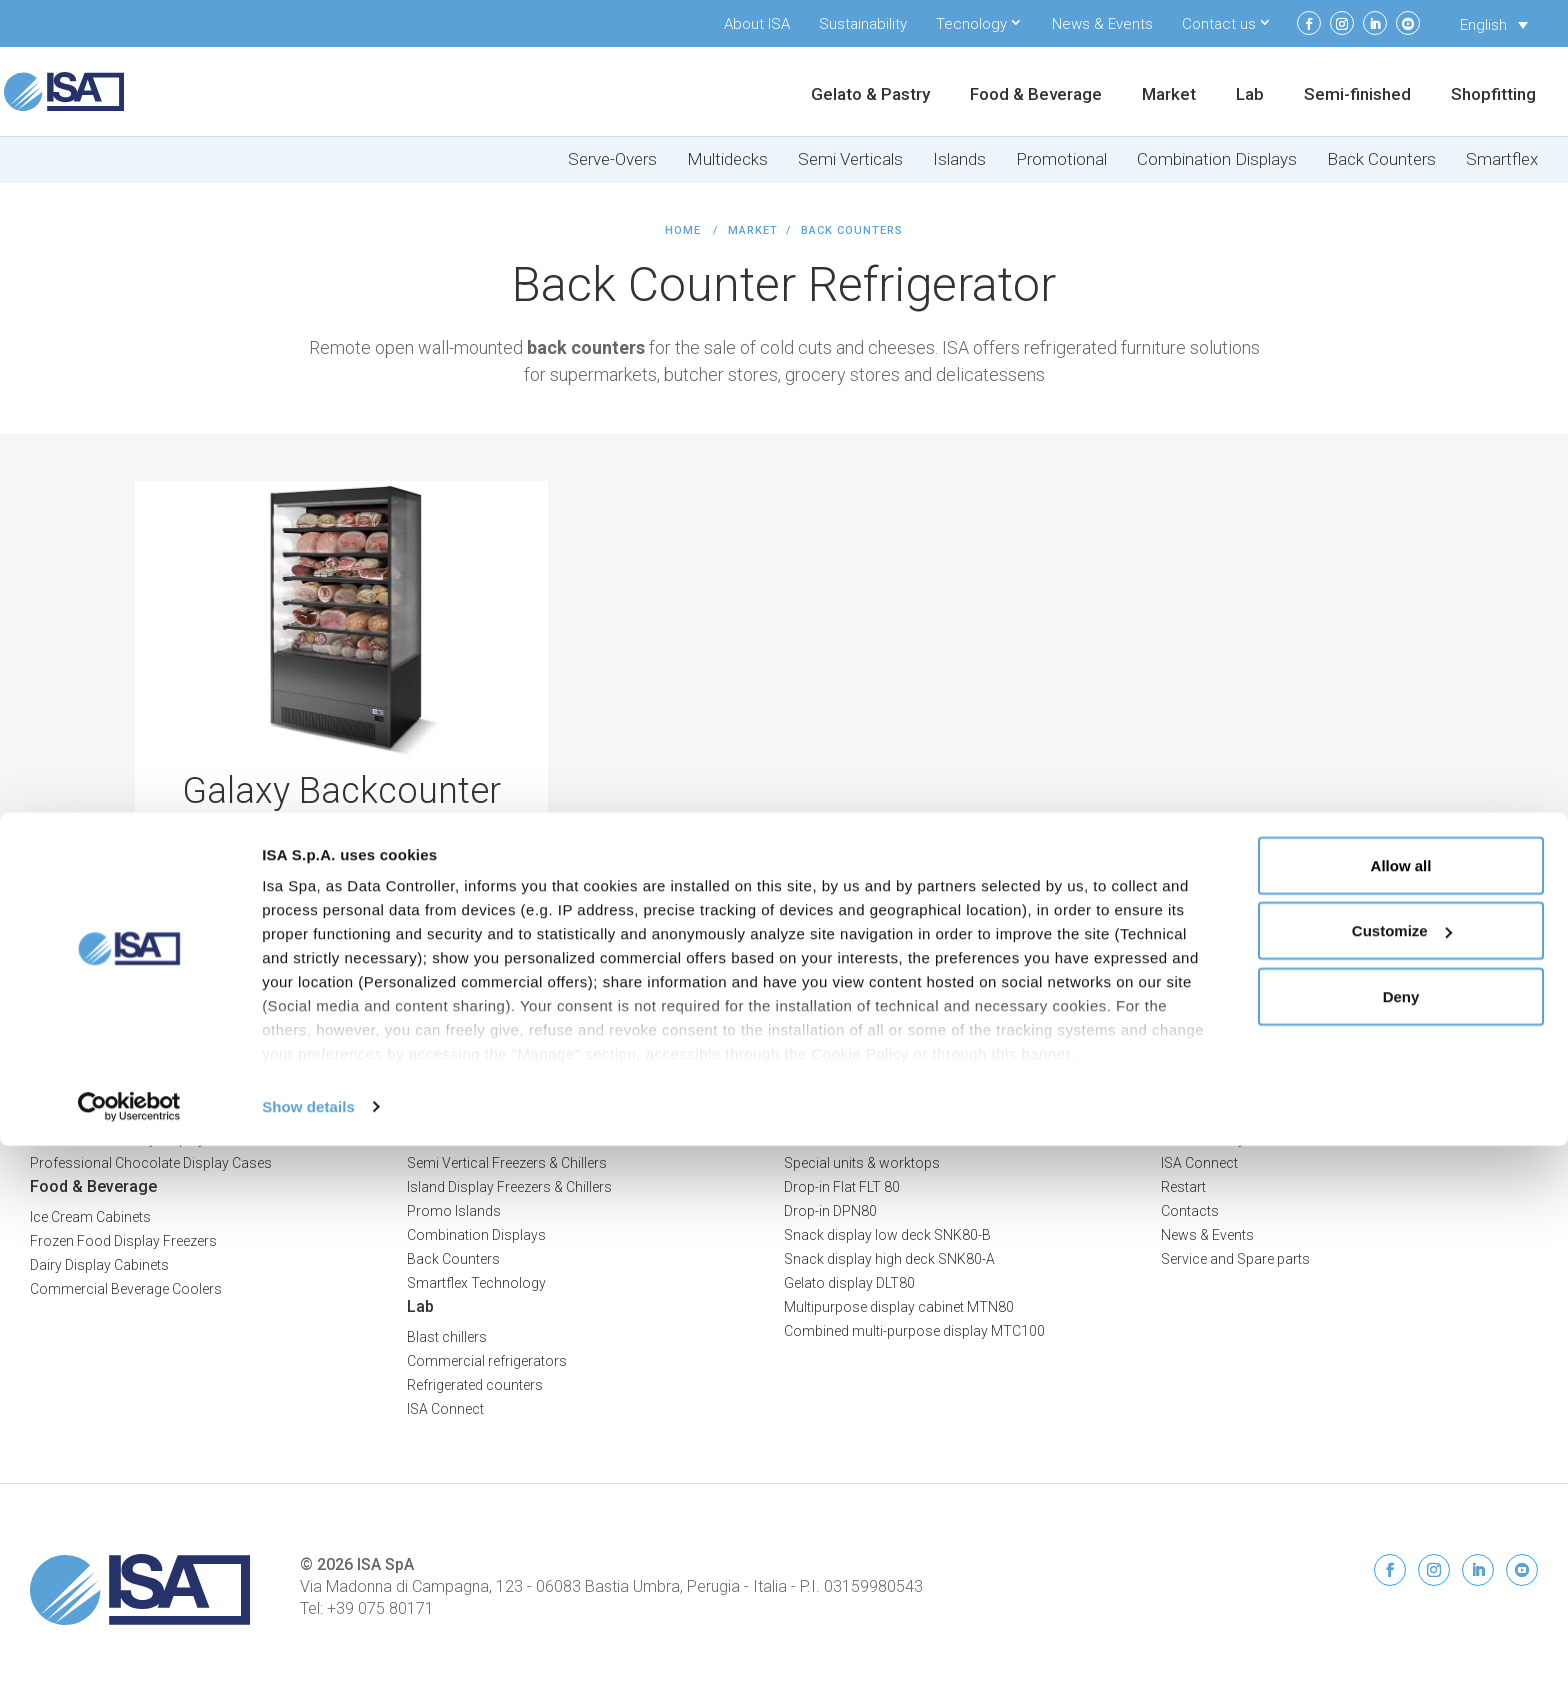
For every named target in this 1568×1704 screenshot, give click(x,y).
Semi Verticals (850, 159)
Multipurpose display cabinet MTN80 (899, 1307)
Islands (959, 159)
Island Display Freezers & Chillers (509, 1187)
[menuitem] (1494, 25)
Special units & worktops (862, 1163)
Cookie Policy (1495, 1107)
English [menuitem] (1483, 25)
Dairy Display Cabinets (99, 1265)
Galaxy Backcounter (341, 791)
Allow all (1401, 1423)
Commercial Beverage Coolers (126, 1289)
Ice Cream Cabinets (90, 1217)
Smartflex (1502, 159)
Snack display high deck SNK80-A (889, 1259)
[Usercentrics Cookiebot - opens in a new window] (129, 1665)
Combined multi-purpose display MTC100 (914, 1331)
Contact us (1219, 24)
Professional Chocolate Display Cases (151, 1163)
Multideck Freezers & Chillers (496, 1139)
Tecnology (971, 24)
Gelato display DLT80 (849, 1283)
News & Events (1102, 24)
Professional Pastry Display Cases (139, 1139)
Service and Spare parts (1235, 1259)
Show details (308, 1664)
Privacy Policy (1493, 1086)
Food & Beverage (1036, 95)
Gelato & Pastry (870, 95)
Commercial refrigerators (487, 1361)
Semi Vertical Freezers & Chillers (507, 1163)
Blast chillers (447, 1337)
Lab (1250, 95)
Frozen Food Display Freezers (123, 1241)
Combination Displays (1217, 159)
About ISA (757, 24)
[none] (1494, 25)
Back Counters (1381, 159)
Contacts (1190, 1211)
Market (1169, 95)
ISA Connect (1199, 1163)
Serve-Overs (612, 159)
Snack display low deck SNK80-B (887, 1235)
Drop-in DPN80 (830, 1211)
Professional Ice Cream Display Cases (150, 1115)
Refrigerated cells (838, 1115)
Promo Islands (454, 1211)
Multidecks (727, 159)
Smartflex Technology (476, 1283)
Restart (1183, 1187)
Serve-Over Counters (471, 1115)
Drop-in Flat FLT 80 (842, 1187)
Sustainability (863, 24)
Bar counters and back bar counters (897, 1139)
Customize (1402, 1489)
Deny (1401, 1554)
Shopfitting (1493, 95)
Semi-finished (1357, 95)
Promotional (1061, 159)
